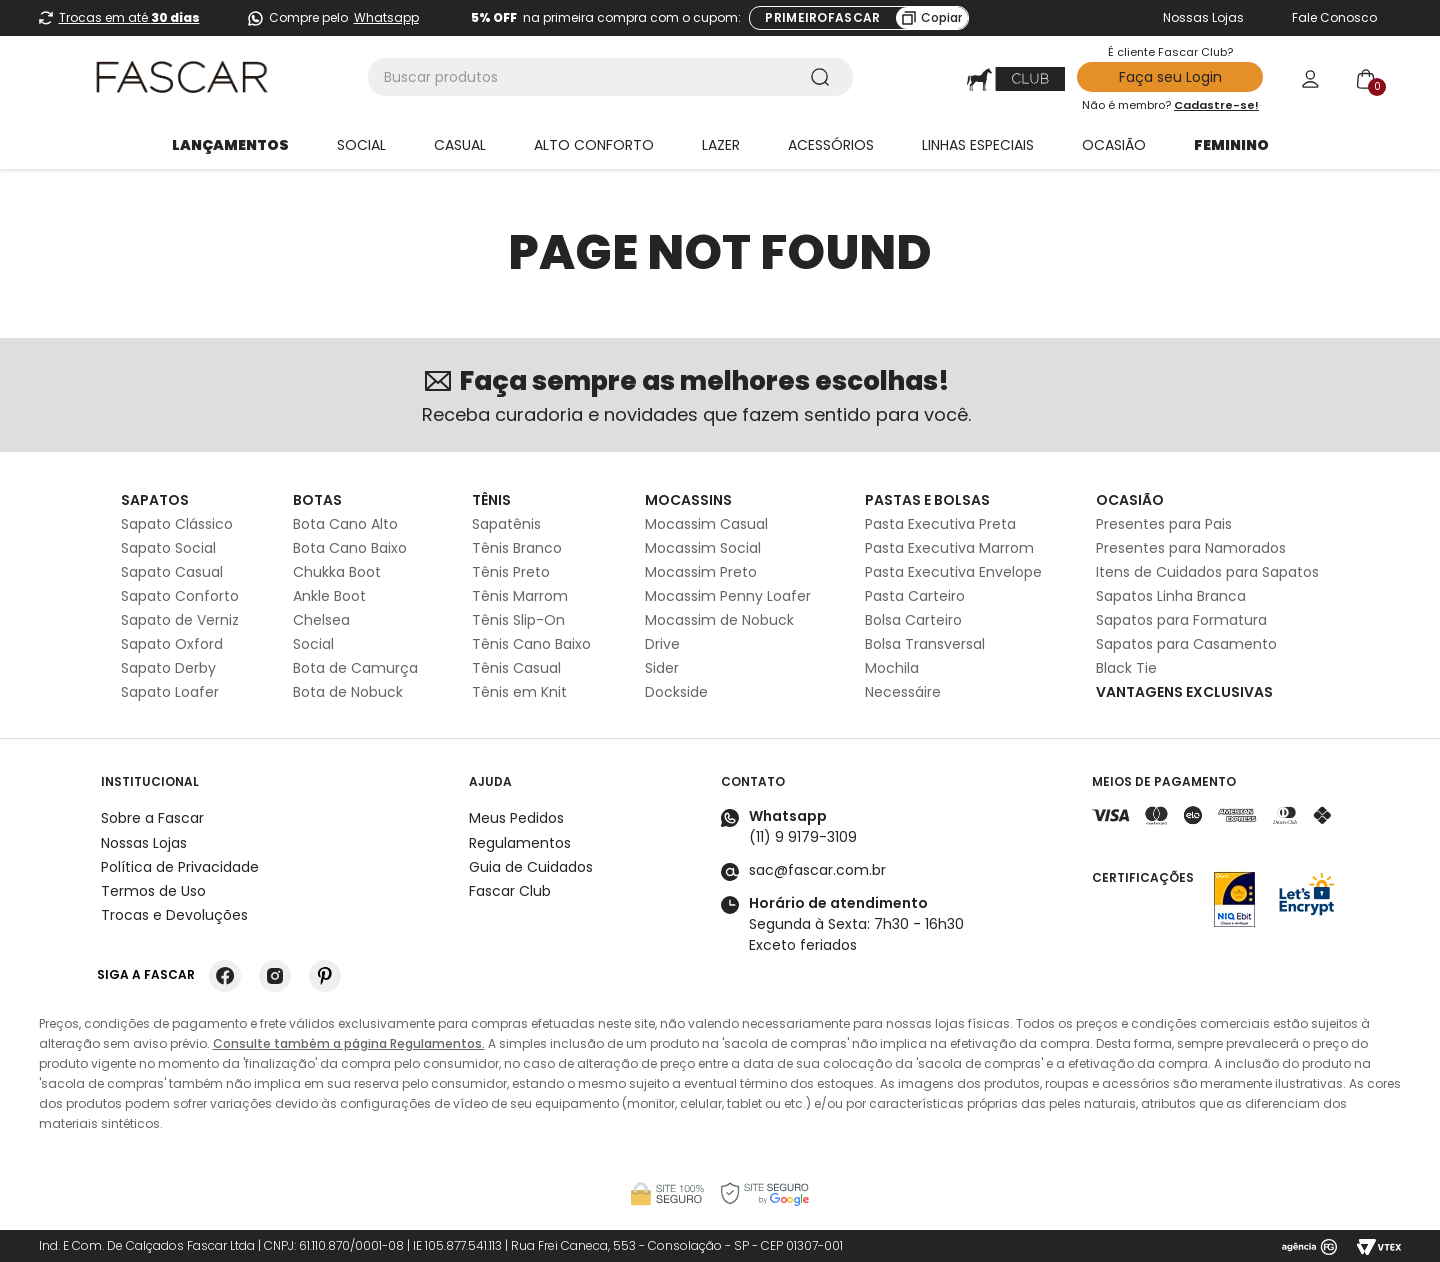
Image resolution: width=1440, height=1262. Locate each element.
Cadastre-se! (1216, 105)
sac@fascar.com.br (817, 870)
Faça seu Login (1170, 77)
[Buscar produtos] (824, 77)
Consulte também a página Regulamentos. (349, 1043)
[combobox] (610, 77)
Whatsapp (386, 17)
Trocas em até (129, 17)
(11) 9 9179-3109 (803, 837)
